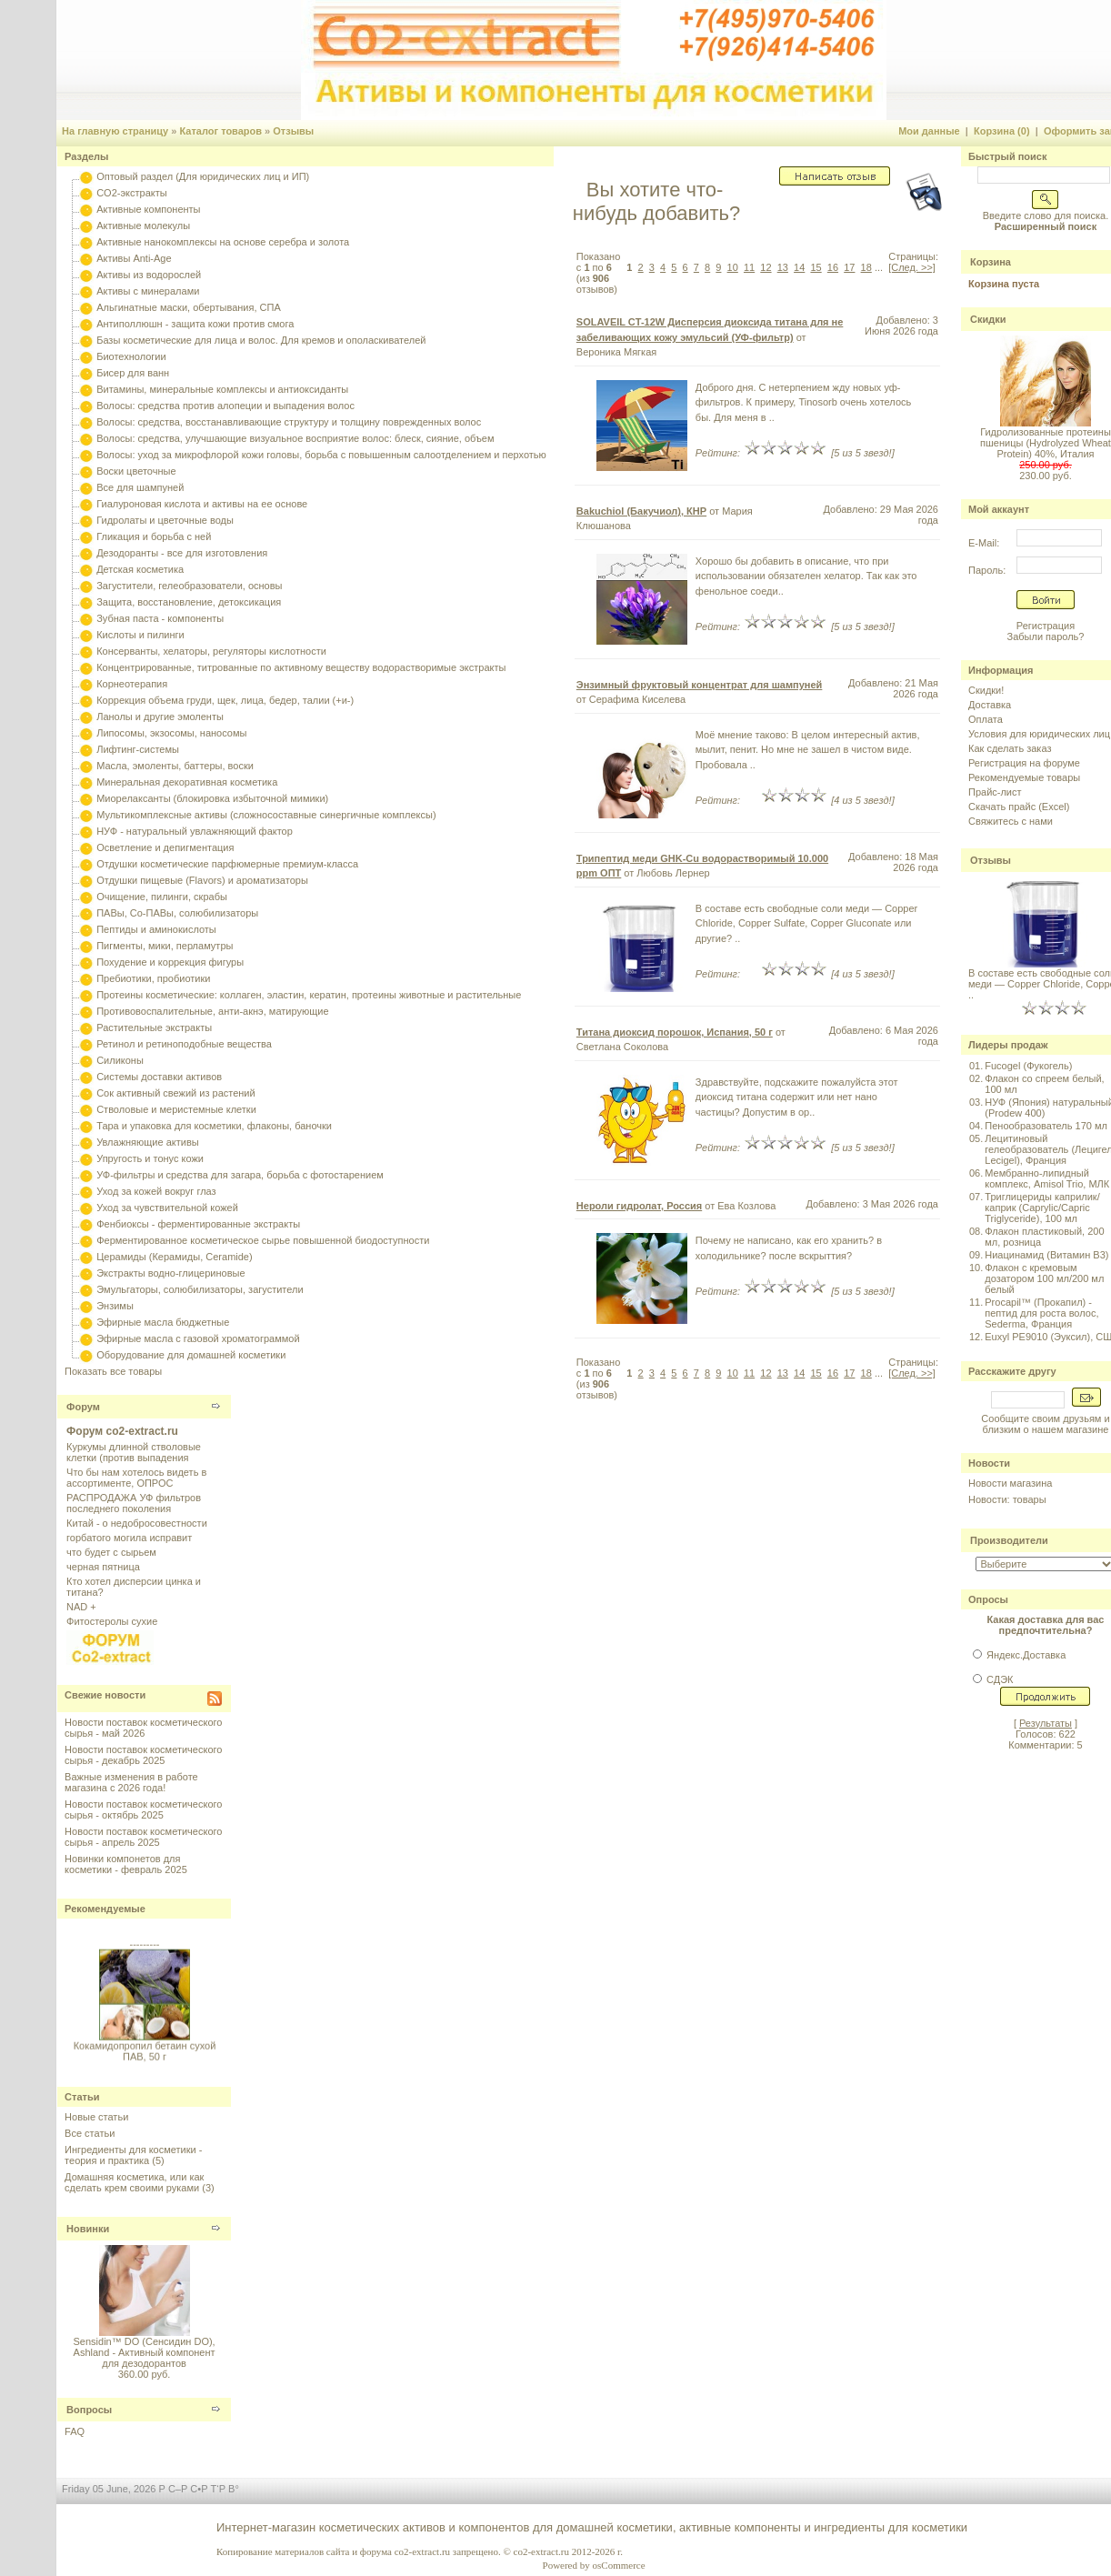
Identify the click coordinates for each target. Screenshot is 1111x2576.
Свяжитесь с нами (1010, 821)
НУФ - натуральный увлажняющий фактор (194, 831)
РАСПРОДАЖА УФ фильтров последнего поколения (133, 1503)
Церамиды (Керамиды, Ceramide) (174, 1256)
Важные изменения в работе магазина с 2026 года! (131, 1782)
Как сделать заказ (1009, 748)
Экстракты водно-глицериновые (170, 1273)
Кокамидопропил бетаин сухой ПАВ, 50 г (144, 2059)
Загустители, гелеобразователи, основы (189, 585)
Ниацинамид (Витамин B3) (1046, 1254)
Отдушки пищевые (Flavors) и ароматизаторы (202, 880)
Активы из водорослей (148, 274)
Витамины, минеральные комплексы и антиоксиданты (222, 389)
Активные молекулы (143, 225)
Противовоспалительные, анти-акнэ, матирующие (212, 1011)
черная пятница (103, 1566)
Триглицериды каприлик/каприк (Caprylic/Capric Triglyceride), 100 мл (1042, 1207)
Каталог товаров (220, 130)
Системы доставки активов (159, 1076)
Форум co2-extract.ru (122, 1431)
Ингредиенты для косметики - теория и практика (133, 2155)
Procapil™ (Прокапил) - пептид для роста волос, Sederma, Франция (1041, 1313)
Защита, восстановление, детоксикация (188, 601)
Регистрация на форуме (1024, 762)
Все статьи (90, 2133)
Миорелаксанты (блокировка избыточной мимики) (212, 798)
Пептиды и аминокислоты (156, 929)
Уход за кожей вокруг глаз (155, 1191)
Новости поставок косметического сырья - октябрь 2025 (143, 1809)
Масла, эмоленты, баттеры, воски (175, 765)
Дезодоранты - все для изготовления (181, 552)
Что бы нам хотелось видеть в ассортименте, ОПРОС (136, 1477)
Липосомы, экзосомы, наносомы (171, 732)
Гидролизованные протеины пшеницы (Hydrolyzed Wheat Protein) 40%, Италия (1045, 442)
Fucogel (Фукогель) (1028, 1065)
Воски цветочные (135, 471)
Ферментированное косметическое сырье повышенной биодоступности (262, 1240)
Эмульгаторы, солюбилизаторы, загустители (199, 1289)
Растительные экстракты (154, 1027)
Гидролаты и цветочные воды (165, 520)
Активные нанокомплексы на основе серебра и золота (222, 241)
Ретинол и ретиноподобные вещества (184, 1043)
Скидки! (986, 690)
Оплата (985, 719)
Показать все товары (113, 1371)
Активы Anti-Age (133, 258)
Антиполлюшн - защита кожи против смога (195, 323)
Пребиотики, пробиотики (153, 978)
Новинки (87, 2228)
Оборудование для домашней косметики (190, 1354)
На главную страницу (115, 130)
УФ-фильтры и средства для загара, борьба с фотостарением (240, 1174)
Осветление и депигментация (165, 847)
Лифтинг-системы (137, 749)
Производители (1009, 1540)
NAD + (81, 1606)
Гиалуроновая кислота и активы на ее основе (201, 503)
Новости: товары (1007, 1499)
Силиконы (120, 1060)
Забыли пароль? (1046, 636)
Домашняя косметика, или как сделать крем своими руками (134, 2182)
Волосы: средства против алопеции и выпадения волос (225, 405)
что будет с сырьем (111, 1552)
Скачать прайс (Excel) (1018, 806)
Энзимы (115, 1305)
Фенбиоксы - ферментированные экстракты (198, 1223)
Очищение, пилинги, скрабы (161, 896)
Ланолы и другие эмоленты (160, 716)
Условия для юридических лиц (1039, 733)
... (879, 267)
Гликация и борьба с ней (153, 536)
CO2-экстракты (131, 192)
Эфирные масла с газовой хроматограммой (197, 1338)
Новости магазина (1010, 1483)
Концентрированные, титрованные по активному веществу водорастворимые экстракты (300, 667)
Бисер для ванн (132, 372)
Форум (83, 1406)
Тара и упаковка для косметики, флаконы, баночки (214, 1125)
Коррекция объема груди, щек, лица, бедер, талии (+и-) (225, 700)
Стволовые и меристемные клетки (176, 1109)
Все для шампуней (140, 487)
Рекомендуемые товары (1024, 777)
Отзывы (293, 130)
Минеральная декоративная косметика (186, 782)
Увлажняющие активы (147, 1142)
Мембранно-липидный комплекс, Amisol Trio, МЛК (1047, 1178)
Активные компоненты (148, 209)
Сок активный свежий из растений (175, 1093)
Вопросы (89, 2409)
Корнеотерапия (131, 683)
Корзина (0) (1002, 130)
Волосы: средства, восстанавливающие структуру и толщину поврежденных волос (288, 421)
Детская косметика (140, 569)
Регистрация (1045, 625)
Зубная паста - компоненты (160, 618)
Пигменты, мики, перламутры (164, 945)
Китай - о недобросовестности (136, 1523)
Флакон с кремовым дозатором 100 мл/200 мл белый (1044, 1278)
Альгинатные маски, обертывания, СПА (188, 307)
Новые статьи (96, 2116)
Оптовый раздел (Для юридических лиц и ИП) (202, 176)
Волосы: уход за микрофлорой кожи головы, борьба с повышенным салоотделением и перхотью (321, 454)
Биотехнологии (130, 356)
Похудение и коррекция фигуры (170, 962)
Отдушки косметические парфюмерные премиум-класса (227, 863)
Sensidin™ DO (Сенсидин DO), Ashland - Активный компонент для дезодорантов (144, 2352)
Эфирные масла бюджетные (162, 1322)
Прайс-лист (995, 792)
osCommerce (619, 2565)
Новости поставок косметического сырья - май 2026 (143, 1728)
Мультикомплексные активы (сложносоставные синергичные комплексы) (265, 814)
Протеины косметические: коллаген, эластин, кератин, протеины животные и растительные (308, 994)
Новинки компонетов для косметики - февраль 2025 (126, 1864)
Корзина (990, 261)
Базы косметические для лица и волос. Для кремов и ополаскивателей (260, 340)
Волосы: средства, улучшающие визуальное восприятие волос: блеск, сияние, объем (295, 438)
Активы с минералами (147, 291)
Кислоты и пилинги (140, 634)
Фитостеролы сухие (111, 1621)
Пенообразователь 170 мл (1046, 1125)
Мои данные (929, 130)
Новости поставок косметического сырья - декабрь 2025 (143, 1755)
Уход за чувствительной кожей (167, 1207)
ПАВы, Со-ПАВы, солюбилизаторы (177, 912)
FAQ (75, 2431)
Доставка (989, 704)
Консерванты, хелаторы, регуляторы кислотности (211, 651)
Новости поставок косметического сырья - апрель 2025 (143, 1837)
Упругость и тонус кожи (150, 1158)
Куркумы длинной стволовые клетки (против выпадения (133, 1452)
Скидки (988, 319)
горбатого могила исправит (129, 1537)
